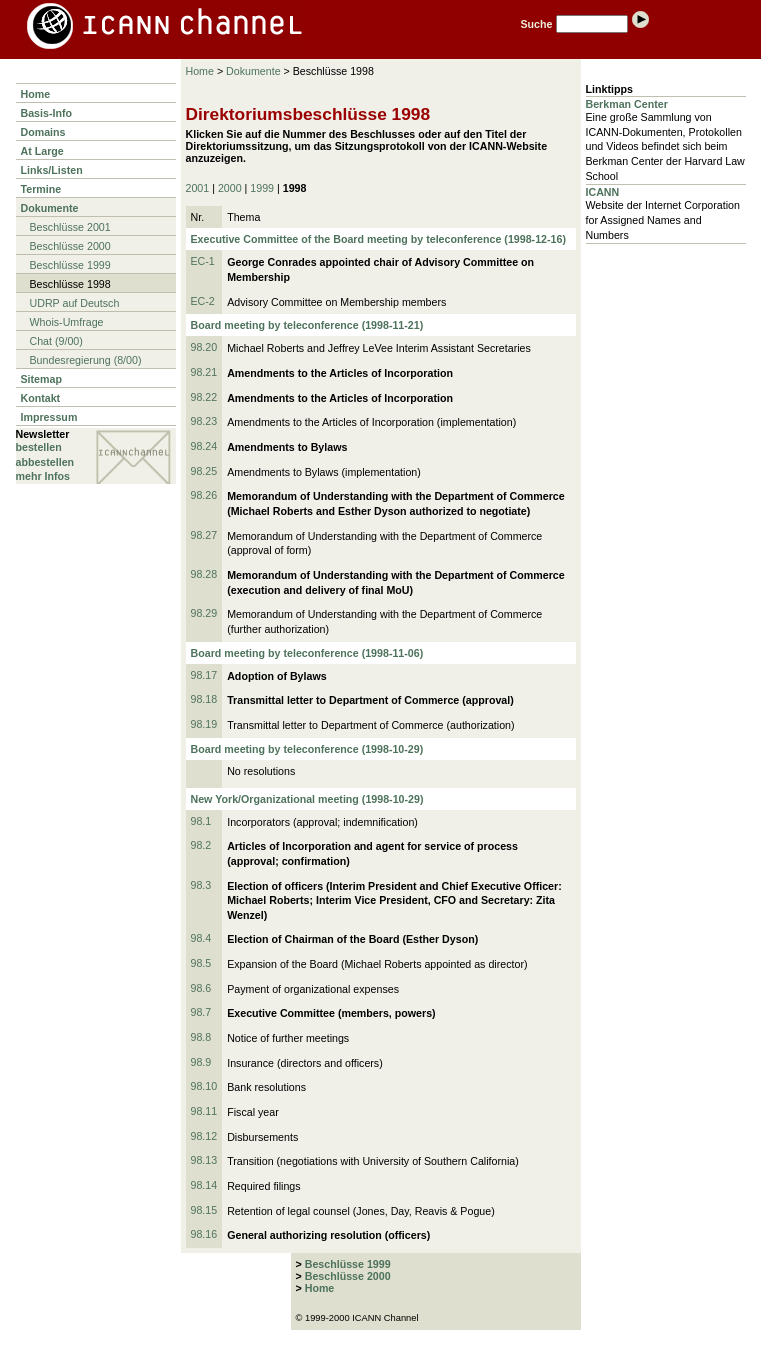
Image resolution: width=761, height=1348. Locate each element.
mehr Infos (43, 476)
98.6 (201, 988)
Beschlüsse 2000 (70, 246)
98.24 (204, 446)
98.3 (201, 885)
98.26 (204, 495)
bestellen (39, 447)
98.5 (201, 963)
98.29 (204, 613)
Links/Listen (52, 170)
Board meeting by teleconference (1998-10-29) (307, 749)
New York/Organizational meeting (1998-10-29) (307, 799)
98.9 (201, 1062)
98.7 (201, 1012)
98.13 (204, 1160)
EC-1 (203, 261)
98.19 (204, 724)
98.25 (204, 471)
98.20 (204, 347)
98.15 (204, 1210)
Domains (43, 132)
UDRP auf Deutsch (75, 303)
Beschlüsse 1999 (70, 265)
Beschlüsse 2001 (70, 227)
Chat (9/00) (56, 341)
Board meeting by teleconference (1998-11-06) (307, 653)
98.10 (204, 1086)
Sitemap (41, 379)
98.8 (201, 1037)
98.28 (204, 574)
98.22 (204, 397)
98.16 (204, 1234)
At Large (42, 151)
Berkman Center (627, 104)
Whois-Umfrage (67, 322)
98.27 (204, 535)
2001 (198, 188)
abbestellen (45, 462)
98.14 (204, 1185)
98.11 (204, 1111)
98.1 (201, 821)
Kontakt (41, 398)
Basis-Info (47, 113)
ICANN (603, 192)
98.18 (204, 699)
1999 (262, 188)
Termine (41, 189)
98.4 (201, 938)
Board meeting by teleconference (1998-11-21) (307, 325)
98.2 (201, 845)
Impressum (49, 417)
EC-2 (203, 301)
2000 (230, 188)
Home (36, 94)
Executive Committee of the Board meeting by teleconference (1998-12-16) (378, 239)
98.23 (204, 421)
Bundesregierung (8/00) (86, 360)
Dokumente (50, 208)
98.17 (204, 675)
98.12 (204, 1136)
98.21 (204, 372)
